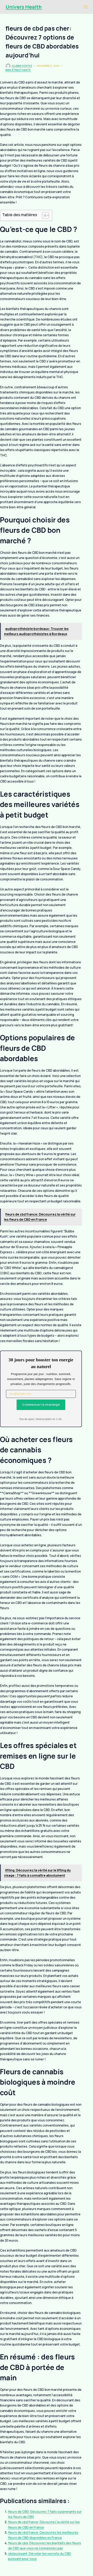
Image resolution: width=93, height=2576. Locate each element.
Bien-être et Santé (18, 70)
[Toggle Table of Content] (43, 215)
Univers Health (24, 6)
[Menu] (85, 7)
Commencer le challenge (41, 1404)
